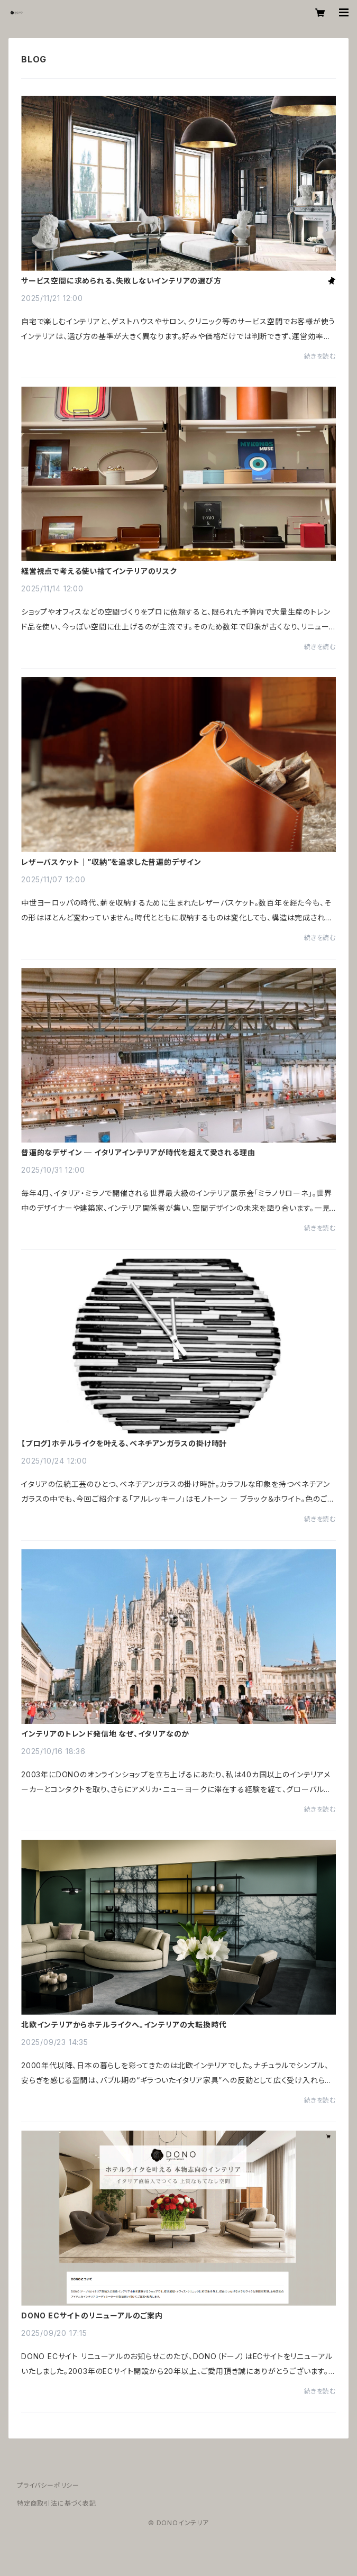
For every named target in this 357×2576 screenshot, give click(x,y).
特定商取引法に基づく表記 (56, 2503)
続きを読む (320, 356)
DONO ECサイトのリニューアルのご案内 (92, 2315)
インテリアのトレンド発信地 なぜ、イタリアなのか (105, 1734)
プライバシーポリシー (48, 2485)
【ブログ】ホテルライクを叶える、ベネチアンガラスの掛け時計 (124, 1443)
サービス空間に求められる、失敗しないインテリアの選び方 (121, 281)
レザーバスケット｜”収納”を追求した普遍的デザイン (111, 862)
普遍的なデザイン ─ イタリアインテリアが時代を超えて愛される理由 (138, 1152)
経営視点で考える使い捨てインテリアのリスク (99, 571)
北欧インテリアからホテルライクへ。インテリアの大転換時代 (123, 2025)
